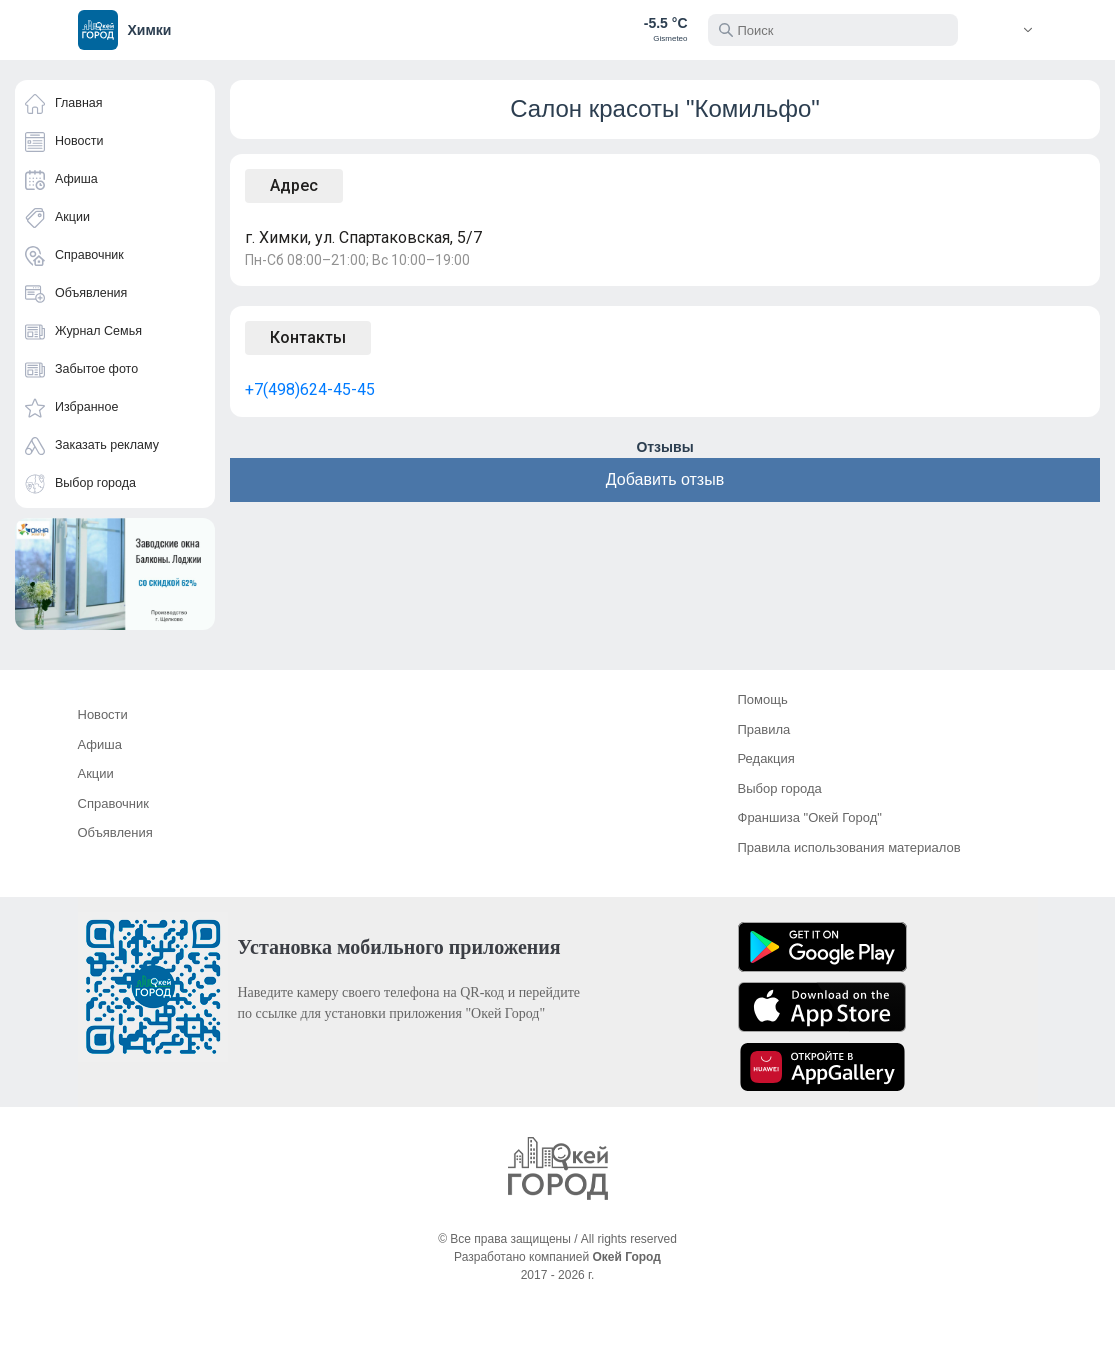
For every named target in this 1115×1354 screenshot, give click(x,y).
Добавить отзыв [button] (665, 479)
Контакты (308, 337)
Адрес (294, 185)
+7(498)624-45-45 (310, 389)
